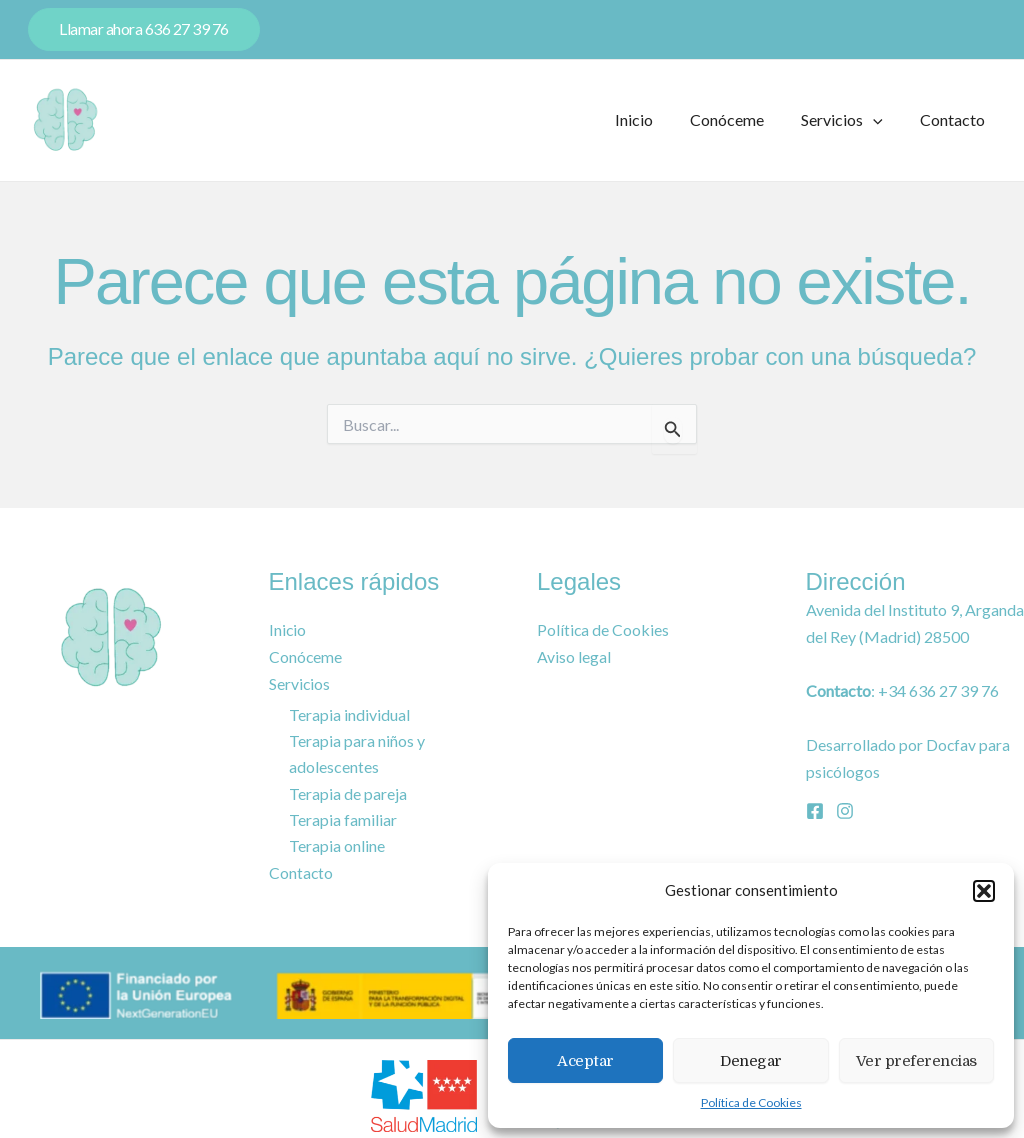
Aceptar (585, 1061)
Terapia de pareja (348, 792)
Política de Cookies (751, 1102)
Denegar (751, 1061)
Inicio (652, 119)
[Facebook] (815, 810)
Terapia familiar (343, 818)
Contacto (955, 119)
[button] (984, 891)
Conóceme (740, 119)
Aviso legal (574, 656)
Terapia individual (349, 712)
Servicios (850, 120)
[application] (881, 120)
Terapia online (337, 844)
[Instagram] (845, 810)
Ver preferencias (916, 1061)
